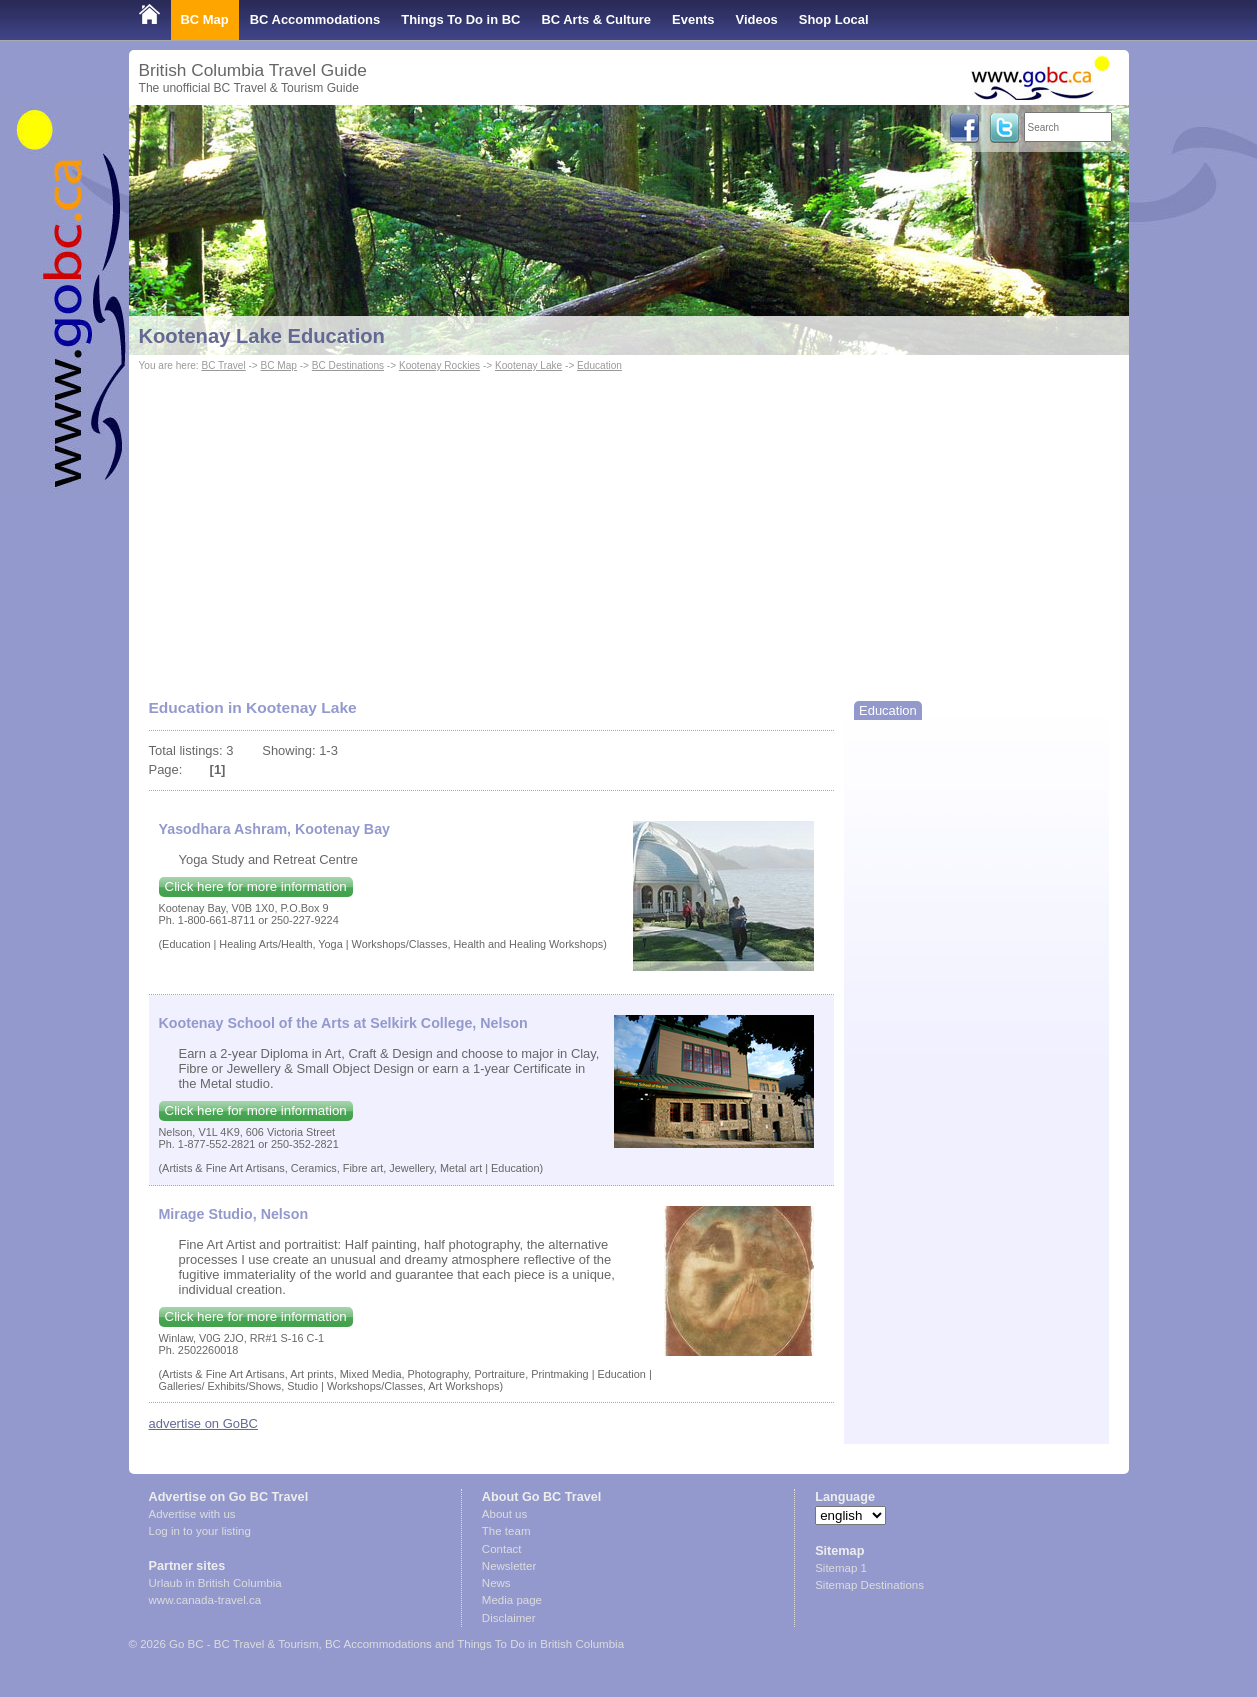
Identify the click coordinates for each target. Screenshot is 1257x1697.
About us (504, 1514)
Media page (512, 1600)
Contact (502, 1549)
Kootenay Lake (528, 365)
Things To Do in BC (460, 19)
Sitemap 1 (841, 1568)
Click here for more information (256, 886)
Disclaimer (509, 1618)
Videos (757, 19)
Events (693, 19)
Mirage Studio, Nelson (234, 1214)
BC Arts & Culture (596, 19)
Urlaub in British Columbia (215, 1583)
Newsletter (509, 1566)
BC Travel (223, 365)
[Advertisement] (629, 526)
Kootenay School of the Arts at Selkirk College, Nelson (343, 1023)
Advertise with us (192, 1514)
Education (599, 365)
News (496, 1583)
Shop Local (834, 19)
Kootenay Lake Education (262, 336)
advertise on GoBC (203, 1423)
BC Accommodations (315, 19)
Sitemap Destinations (869, 1585)
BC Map (205, 19)
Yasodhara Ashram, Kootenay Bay (275, 829)
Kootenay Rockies (439, 365)
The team (506, 1531)
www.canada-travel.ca (205, 1600)
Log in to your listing (200, 1531)
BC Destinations (348, 365)
